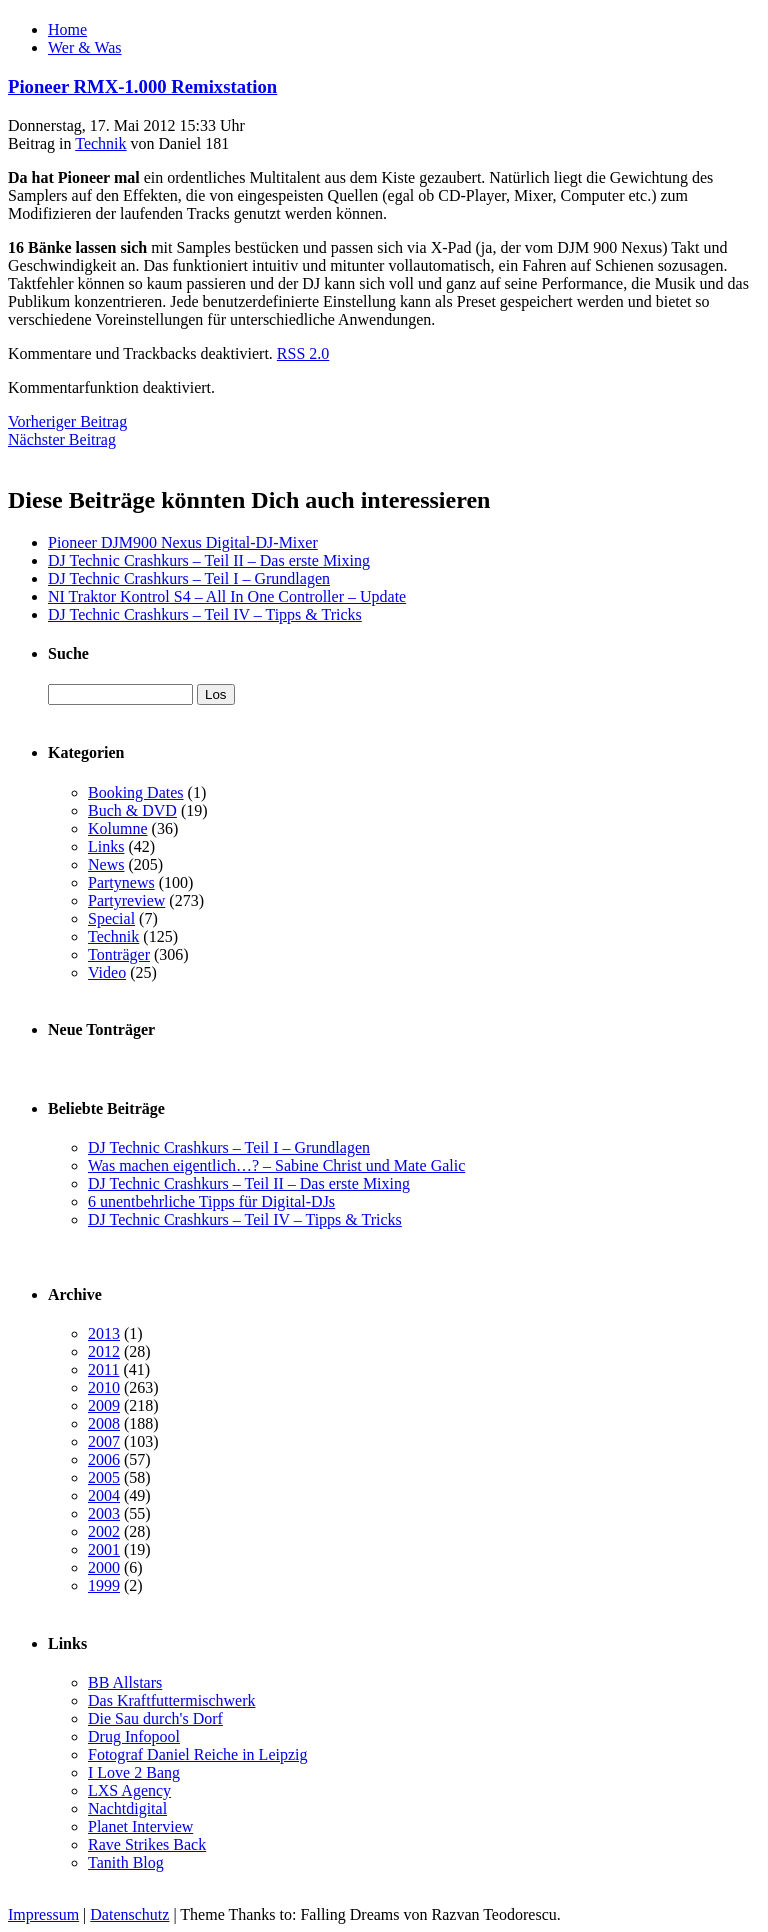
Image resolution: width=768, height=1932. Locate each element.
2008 (104, 1423)
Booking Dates (136, 792)
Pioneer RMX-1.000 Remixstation (142, 86)
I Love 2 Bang (134, 1772)
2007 (104, 1441)
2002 (104, 1531)
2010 (104, 1387)
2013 (104, 1333)
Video (107, 972)
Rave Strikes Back (147, 1844)
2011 (103, 1369)
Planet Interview (140, 1826)
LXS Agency (129, 1790)
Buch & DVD (132, 810)
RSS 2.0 (303, 353)
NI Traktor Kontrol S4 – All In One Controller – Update (227, 596)
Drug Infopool (134, 1736)
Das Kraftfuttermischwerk (172, 1700)
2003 (104, 1513)
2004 (104, 1495)
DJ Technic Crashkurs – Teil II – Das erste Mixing (209, 560)
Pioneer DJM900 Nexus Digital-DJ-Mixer (183, 542)
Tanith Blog (126, 1862)
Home (67, 29)
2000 (104, 1567)
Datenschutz (129, 1914)
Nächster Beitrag (62, 439)
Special (111, 918)
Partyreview (126, 900)
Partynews (121, 882)
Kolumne (118, 828)
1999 (104, 1585)
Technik (100, 143)
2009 (104, 1405)
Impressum (43, 1914)
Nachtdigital (127, 1808)
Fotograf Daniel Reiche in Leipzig (197, 1754)
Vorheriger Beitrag (67, 421)
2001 (104, 1549)
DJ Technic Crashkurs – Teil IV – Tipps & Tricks (205, 614)
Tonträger (119, 954)
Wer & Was (85, 47)
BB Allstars (125, 1682)
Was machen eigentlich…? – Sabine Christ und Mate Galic (276, 1165)
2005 (104, 1477)
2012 (104, 1351)
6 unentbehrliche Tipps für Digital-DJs (211, 1201)
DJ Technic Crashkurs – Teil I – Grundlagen (189, 578)
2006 (104, 1459)
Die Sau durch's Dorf (155, 1718)
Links (106, 846)
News (106, 864)
